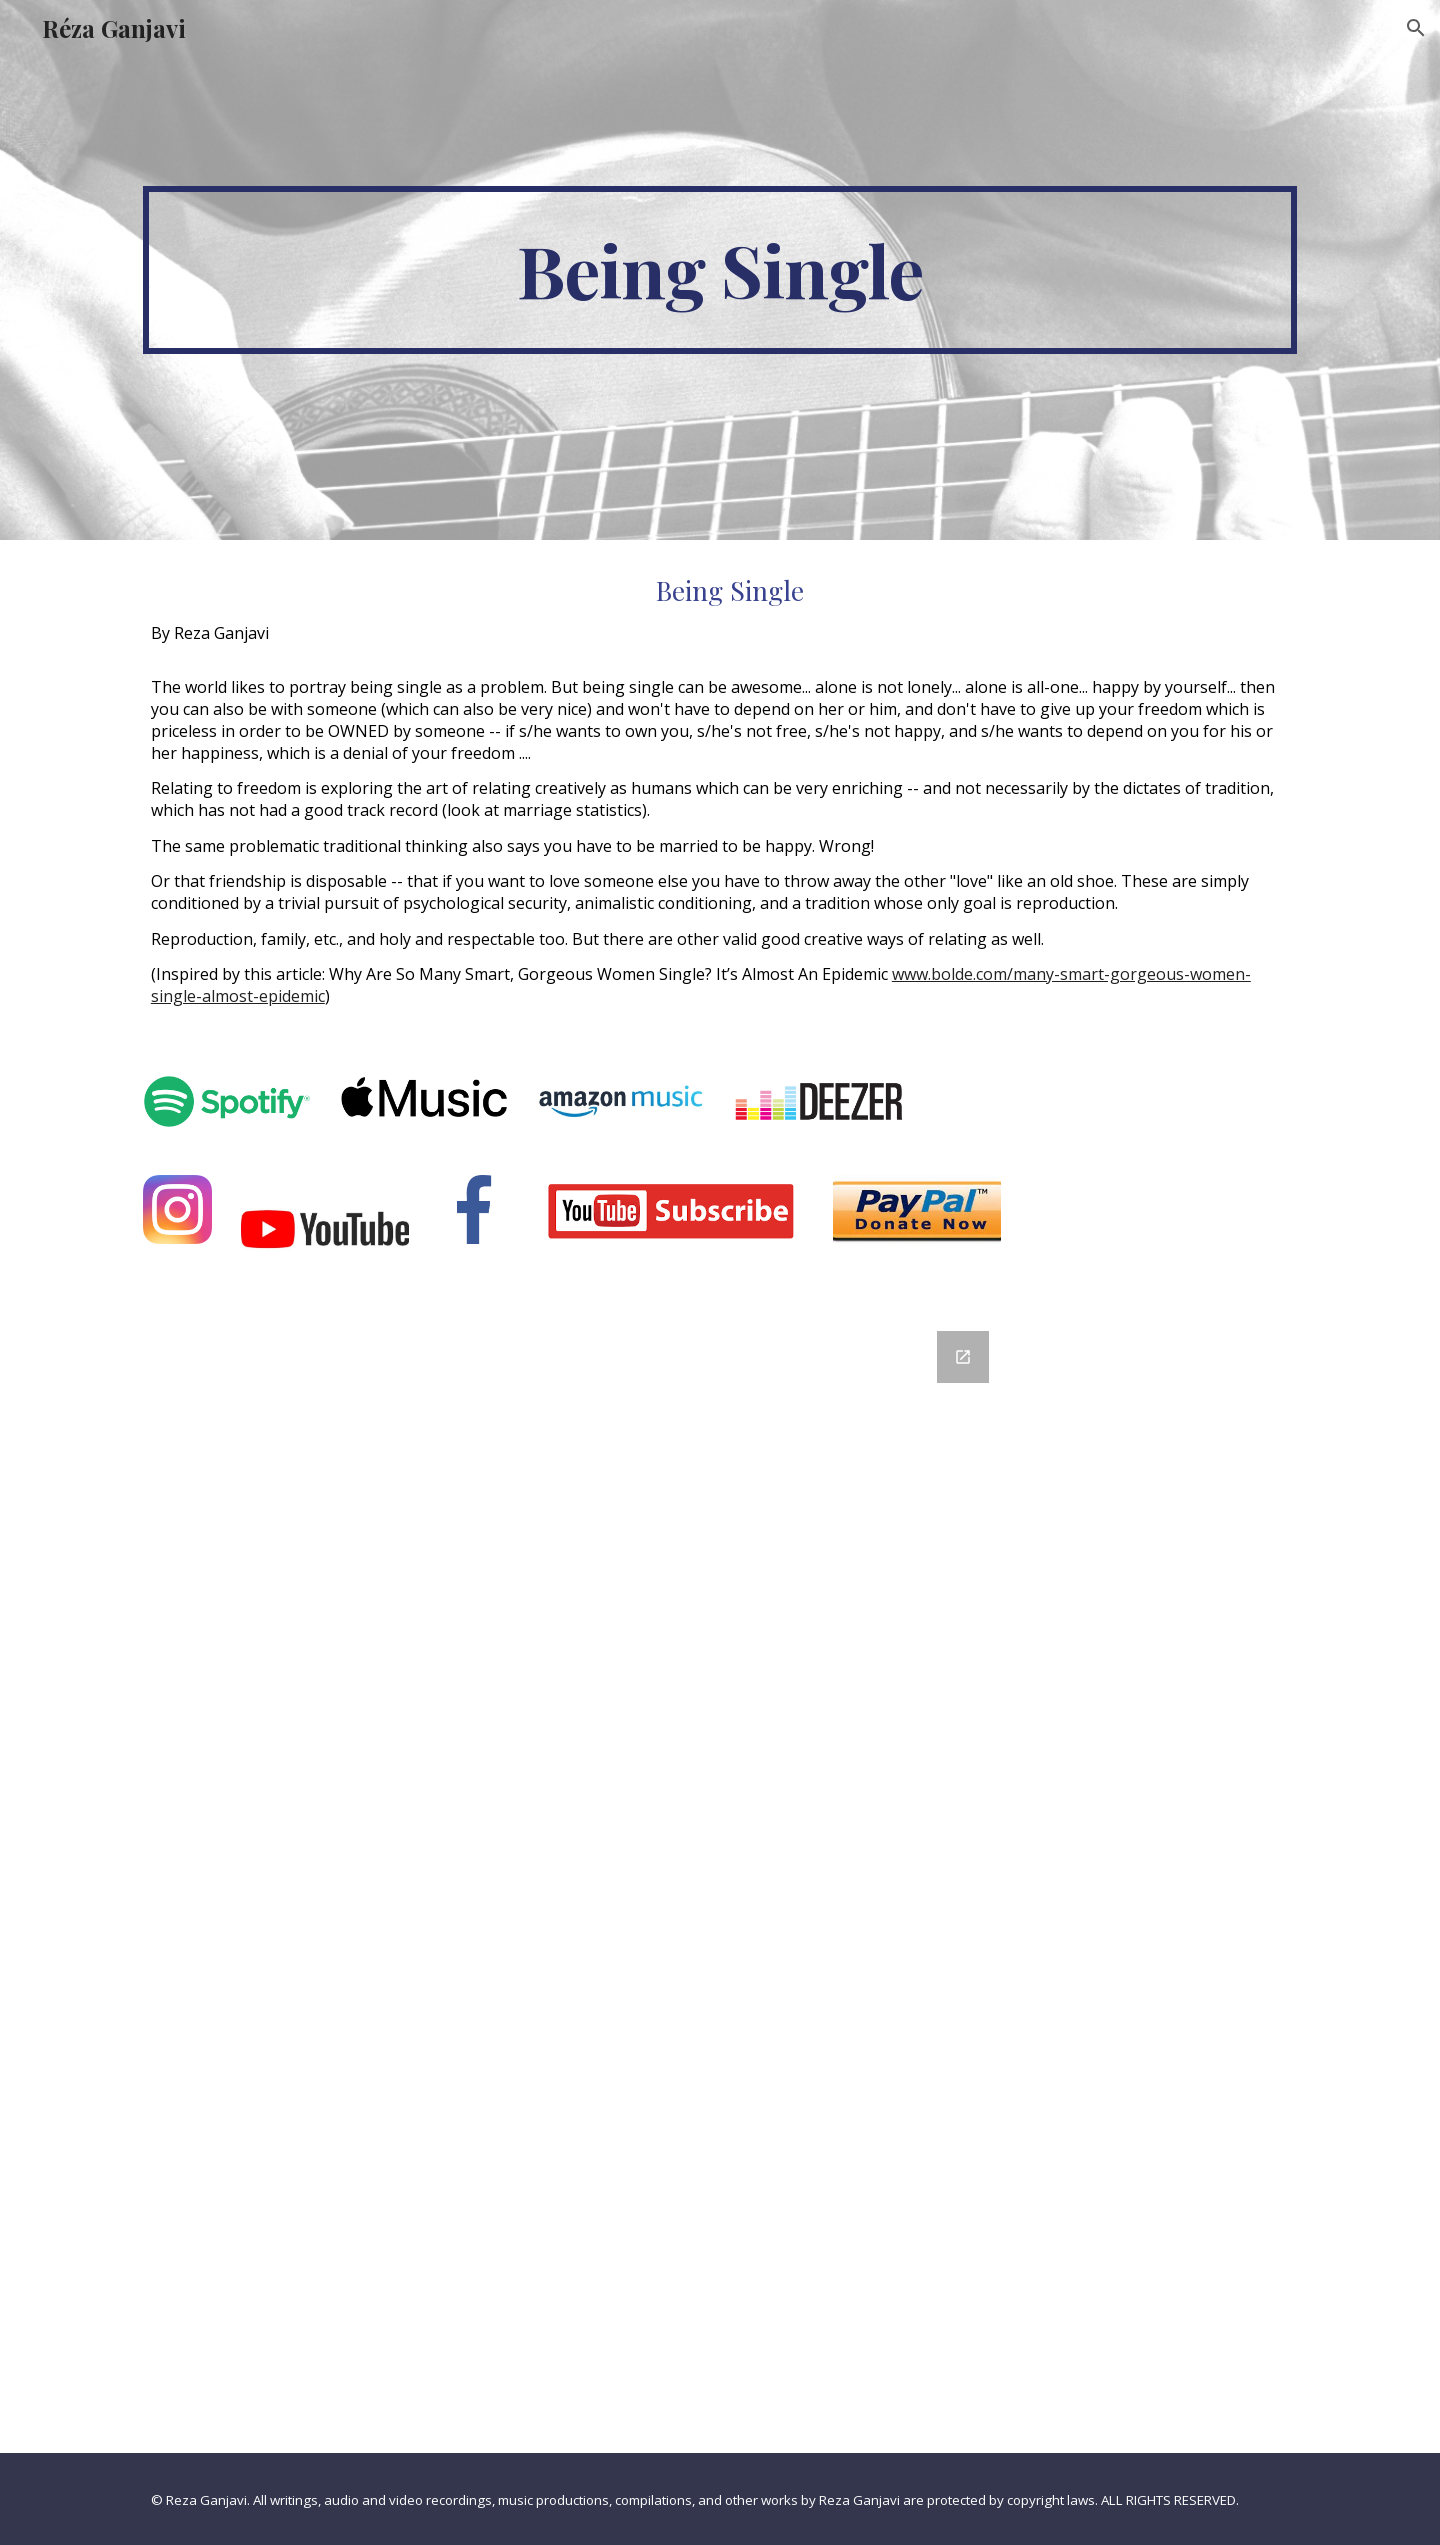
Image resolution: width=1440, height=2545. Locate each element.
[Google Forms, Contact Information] (720, 1880)
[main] (720, 270)
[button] (1416, 28)
